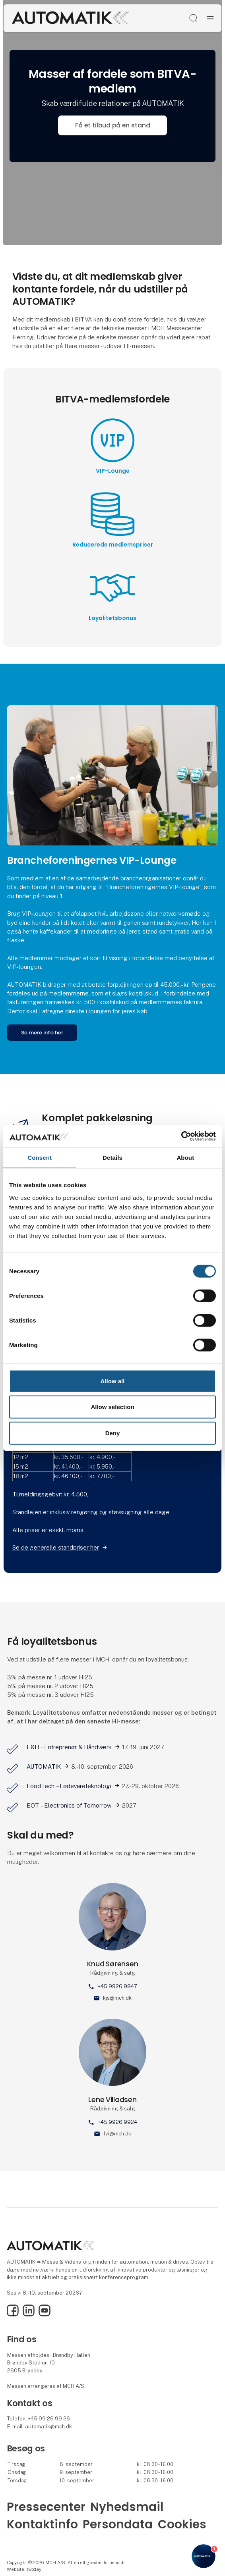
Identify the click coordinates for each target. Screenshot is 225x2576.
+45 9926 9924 (117, 2122)
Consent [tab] (39, 1157)
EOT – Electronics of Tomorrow (69, 1805)
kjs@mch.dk (117, 1998)
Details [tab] (112, 1157)
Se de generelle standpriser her (55, 1547)
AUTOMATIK (44, 1766)
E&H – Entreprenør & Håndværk (69, 1747)
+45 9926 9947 (117, 1986)
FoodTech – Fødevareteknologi (69, 1786)
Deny (112, 1432)
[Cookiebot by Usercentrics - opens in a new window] (181, 1136)
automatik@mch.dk (48, 2427)
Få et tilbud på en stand (112, 125)
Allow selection (112, 1407)
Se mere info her (42, 1032)
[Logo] (70, 18)
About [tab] (185, 1157)
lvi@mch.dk (117, 2134)
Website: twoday (24, 2569)
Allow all (113, 1380)
